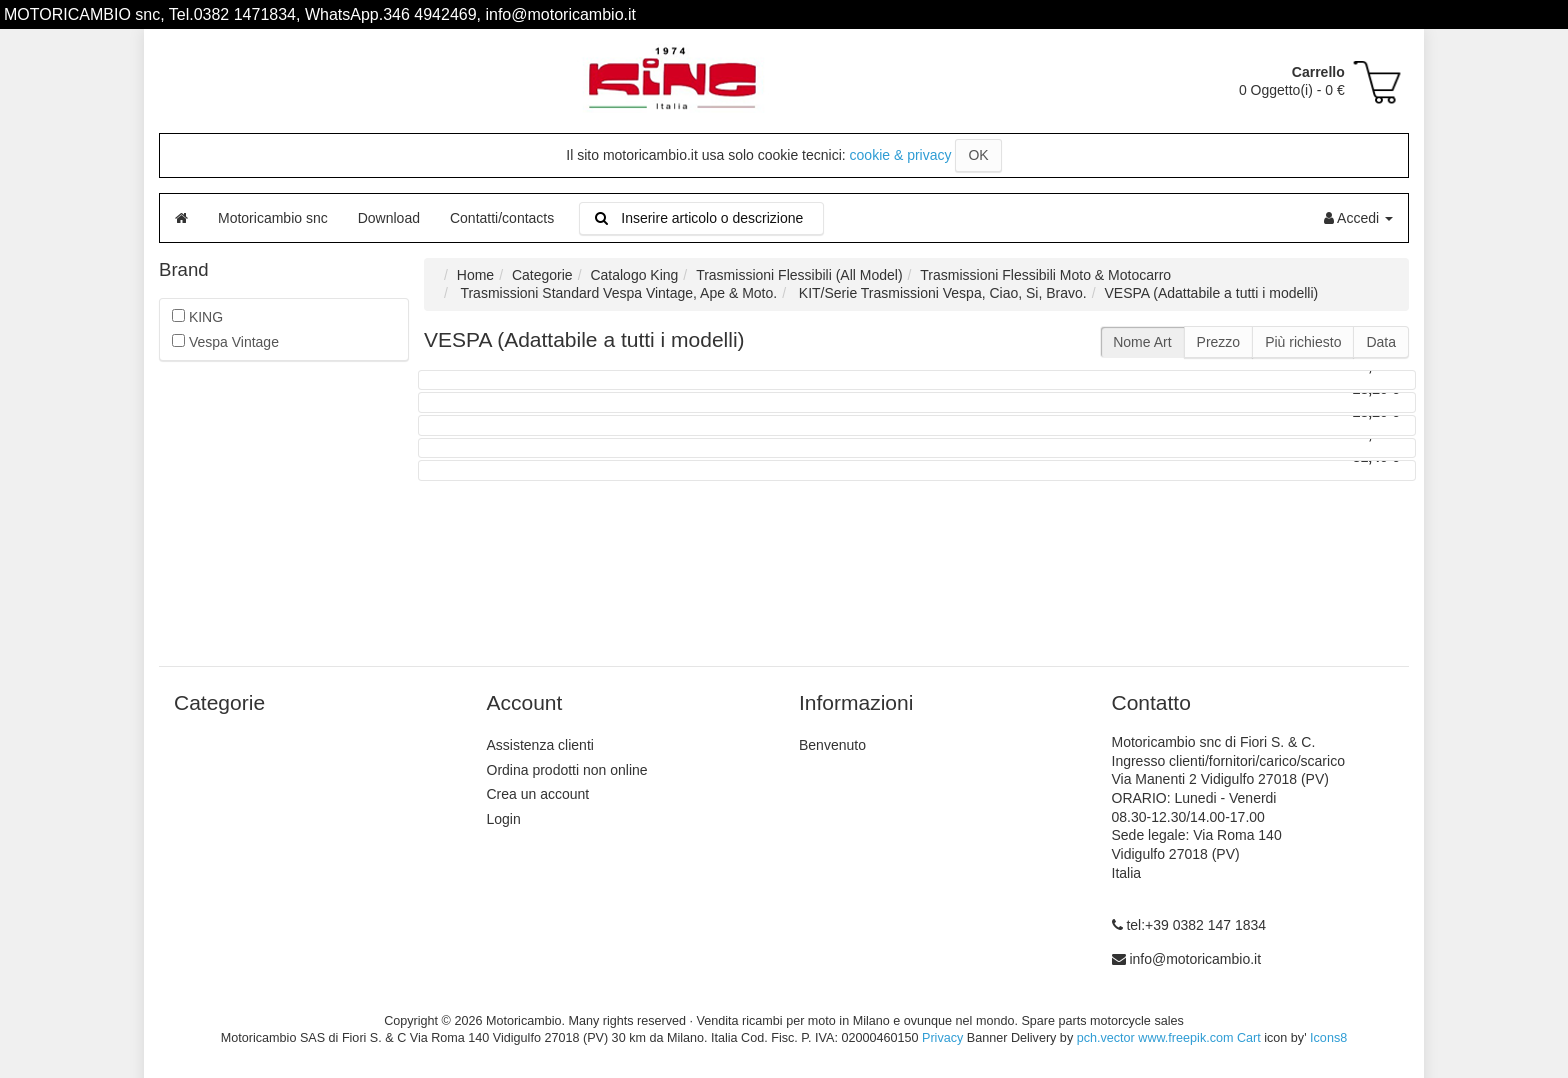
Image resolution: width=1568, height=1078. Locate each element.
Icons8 (1328, 1038)
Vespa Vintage (225, 342)
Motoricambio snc (273, 218)
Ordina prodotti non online (567, 770)
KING (197, 317)
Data (1381, 342)
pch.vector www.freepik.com (1155, 1038)
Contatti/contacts (502, 218)
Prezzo (1219, 342)
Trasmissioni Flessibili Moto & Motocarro (1045, 275)
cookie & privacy (901, 155)
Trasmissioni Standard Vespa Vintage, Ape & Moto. (617, 293)
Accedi (1358, 218)
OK (978, 155)
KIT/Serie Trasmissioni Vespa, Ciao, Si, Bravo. (941, 293)
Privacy (942, 1038)
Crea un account (538, 794)
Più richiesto (1303, 342)
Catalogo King (634, 275)
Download (389, 218)
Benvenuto (832, 745)
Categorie (542, 275)
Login (504, 819)
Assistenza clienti (540, 745)
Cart (1249, 1038)
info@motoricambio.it (1195, 959)
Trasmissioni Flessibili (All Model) (799, 275)
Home (475, 275)
